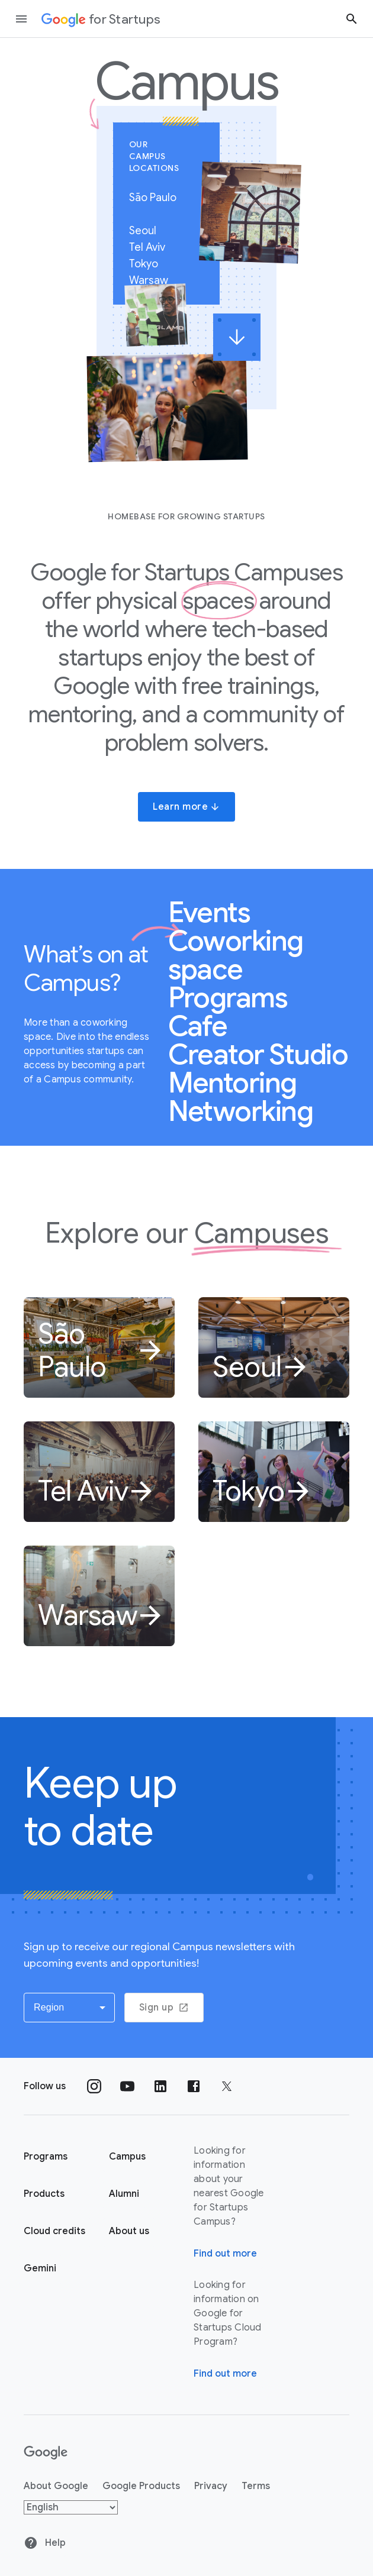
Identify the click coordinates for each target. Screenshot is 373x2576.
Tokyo (148, 263)
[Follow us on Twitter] (226, 2086)
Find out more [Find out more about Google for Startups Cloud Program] (225, 2374)
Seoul (147, 230)
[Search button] (351, 18)
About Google (56, 2486)
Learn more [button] (186, 807)
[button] (69, 2007)
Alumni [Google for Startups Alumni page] (124, 2194)
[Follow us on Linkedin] (160, 2086)
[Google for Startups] (101, 19)
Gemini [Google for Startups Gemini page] (40, 2268)
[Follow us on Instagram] (94, 2086)
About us (129, 2231)
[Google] (46, 2453)
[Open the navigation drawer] (21, 19)
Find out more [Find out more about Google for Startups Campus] (225, 2254)
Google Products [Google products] (141, 2486)
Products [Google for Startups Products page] (44, 2194)
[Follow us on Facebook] (193, 2086)
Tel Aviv (152, 247)
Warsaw (153, 280)
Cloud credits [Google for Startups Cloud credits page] (54, 2231)
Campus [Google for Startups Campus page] (127, 2157)
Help (45, 2543)
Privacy (210, 2486)
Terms (256, 2486)
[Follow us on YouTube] (127, 2086)
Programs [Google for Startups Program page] (45, 2157)
